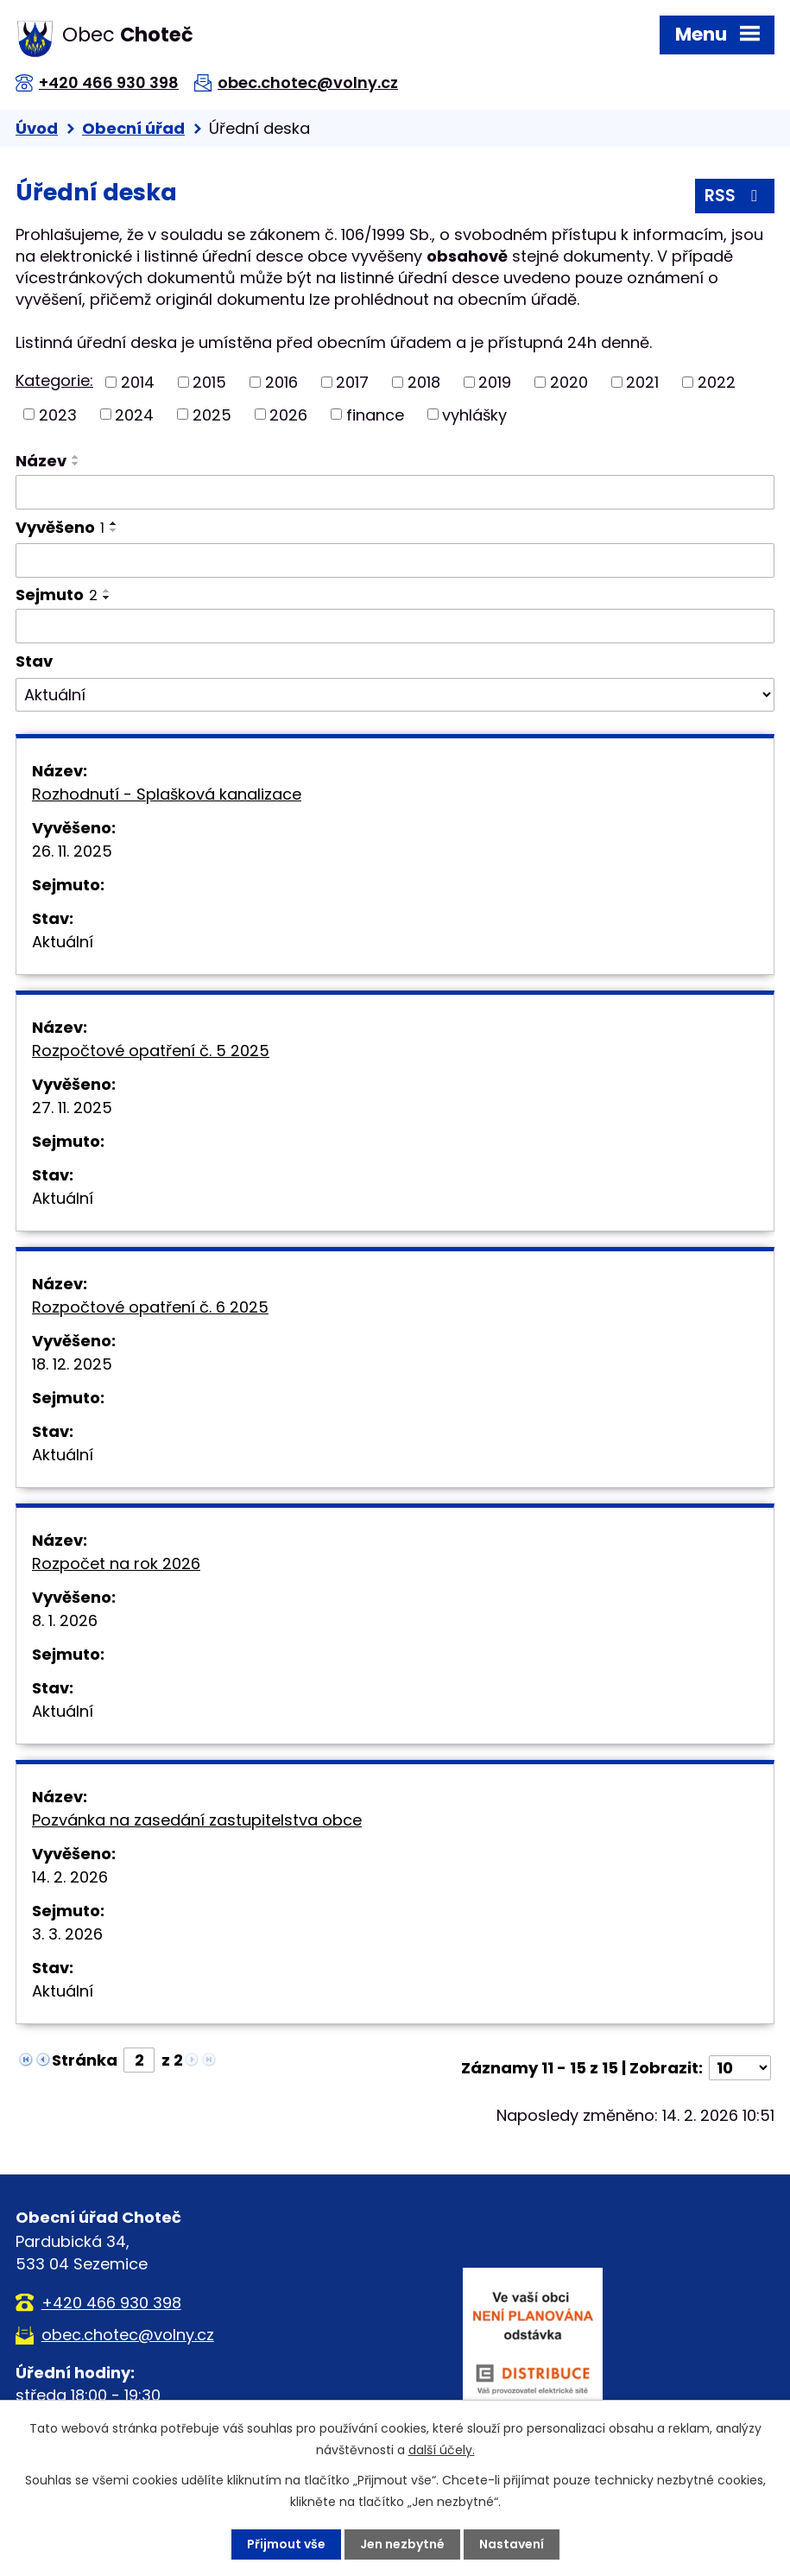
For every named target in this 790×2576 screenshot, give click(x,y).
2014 (138, 382)
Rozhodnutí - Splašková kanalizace (166, 794)
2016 (281, 382)
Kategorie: (54, 380)
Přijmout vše (286, 2544)
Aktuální (62, 942)
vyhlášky (474, 414)
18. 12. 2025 (72, 1364)
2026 (288, 414)
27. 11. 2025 (72, 1107)
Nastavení (511, 2544)
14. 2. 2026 (70, 1877)
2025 (212, 414)
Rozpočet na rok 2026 (116, 1563)
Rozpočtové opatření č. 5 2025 (150, 1050)
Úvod (37, 128)
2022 (717, 382)
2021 (642, 382)
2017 (352, 382)
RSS (734, 195)
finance (375, 414)
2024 (134, 414)
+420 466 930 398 (109, 82)
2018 (424, 382)
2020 (569, 382)
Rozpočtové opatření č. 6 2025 (150, 1307)
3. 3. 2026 (67, 1934)
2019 (494, 382)
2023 (58, 414)
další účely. (441, 2450)
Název (41, 461)
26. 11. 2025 (72, 851)
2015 (209, 382)
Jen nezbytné (402, 2544)
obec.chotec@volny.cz (308, 82)
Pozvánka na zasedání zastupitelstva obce (197, 1820)
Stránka (84, 2060)
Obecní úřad (133, 128)
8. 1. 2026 (65, 1620)
